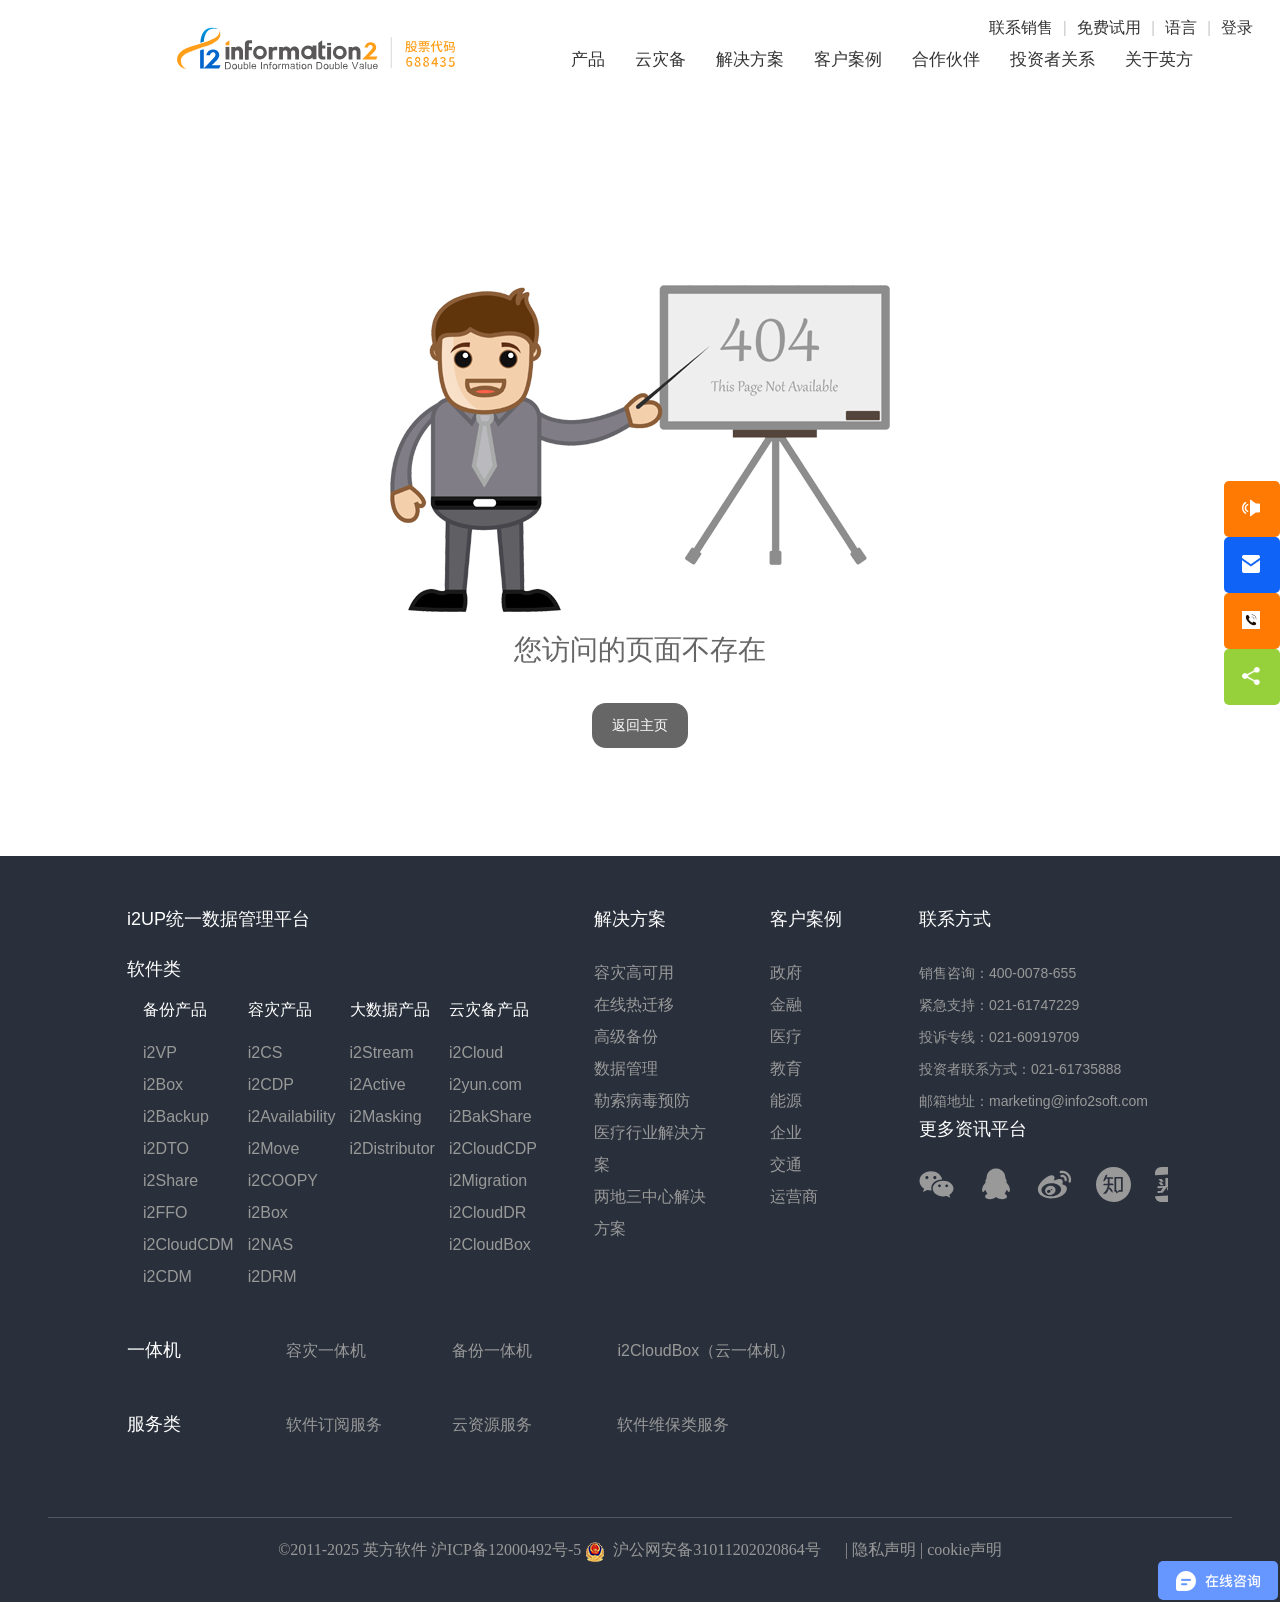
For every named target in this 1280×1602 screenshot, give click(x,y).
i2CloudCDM (188, 1244)
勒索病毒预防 (642, 1100)
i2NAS (270, 1244)
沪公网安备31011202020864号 (702, 1549)
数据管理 (626, 1068)
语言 (1181, 27)
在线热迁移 (634, 1004)
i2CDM (167, 1276)
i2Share (170, 1180)
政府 (786, 972)
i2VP (160, 1052)
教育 (786, 1068)
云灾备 (660, 59)
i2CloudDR (487, 1212)
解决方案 (750, 59)
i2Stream (382, 1052)
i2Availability (292, 1116)
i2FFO (165, 1212)
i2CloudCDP (493, 1148)
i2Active (378, 1084)
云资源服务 (492, 1424)
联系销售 (1021, 27)
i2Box (163, 1084)
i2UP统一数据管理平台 (218, 919)
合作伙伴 (946, 59)
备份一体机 (492, 1350)
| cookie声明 (959, 1549)
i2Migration (488, 1180)
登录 (1237, 27)
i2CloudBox (490, 1244)
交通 (786, 1164)
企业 (786, 1132)
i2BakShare (490, 1116)
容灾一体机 (326, 1350)
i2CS (265, 1052)
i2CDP (271, 1084)
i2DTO (166, 1148)
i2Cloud (476, 1052)
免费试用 (1109, 27)
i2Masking (386, 1116)
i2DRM (272, 1276)
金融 (786, 1004)
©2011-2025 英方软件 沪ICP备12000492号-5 (429, 1549)
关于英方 (1159, 59)
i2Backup (176, 1116)
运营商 (794, 1196)
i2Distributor (392, 1148)
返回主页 (640, 725)
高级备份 (626, 1036)
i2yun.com (485, 1084)
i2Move (274, 1148)
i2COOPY (283, 1180)
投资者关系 (1052, 59)
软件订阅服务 (334, 1424)
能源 (786, 1100)
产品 (588, 59)
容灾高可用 (634, 972)
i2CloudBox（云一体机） (706, 1350)
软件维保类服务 (673, 1424)
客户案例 (848, 59)
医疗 (786, 1036)
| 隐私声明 (878, 1549)
